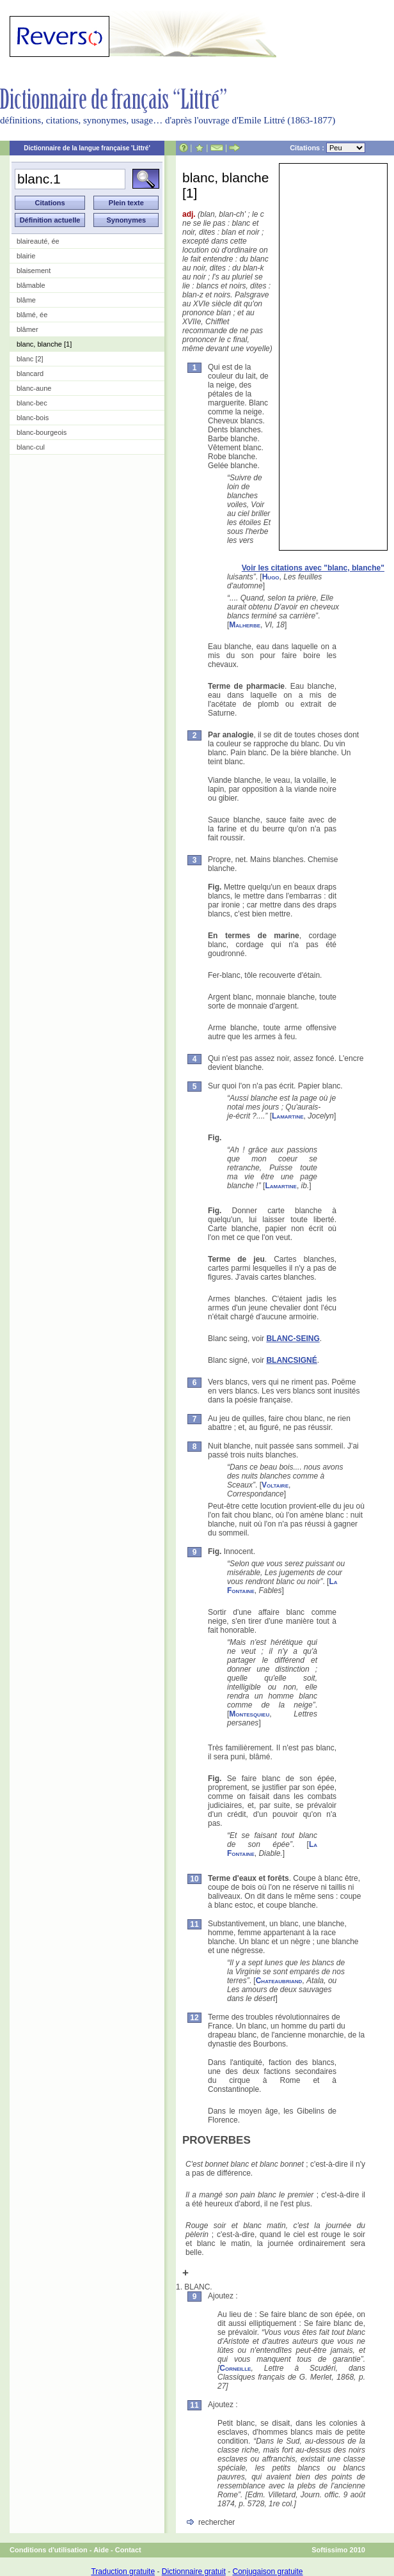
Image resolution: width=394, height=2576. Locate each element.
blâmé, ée (32, 314)
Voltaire (275, 1484)
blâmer (27, 329)
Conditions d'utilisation (49, 2550)
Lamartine (288, 1115)
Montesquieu (249, 1713)
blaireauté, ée (38, 241)
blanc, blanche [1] (44, 344)
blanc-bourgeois (42, 432)
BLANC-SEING (292, 1338)
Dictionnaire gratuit (194, 2571)
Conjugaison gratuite (267, 2571)
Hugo (271, 576)
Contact (128, 2550)
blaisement (34, 270)
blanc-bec (32, 403)
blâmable (31, 285)
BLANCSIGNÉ (291, 1360)
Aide (101, 2550)
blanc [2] (30, 359)
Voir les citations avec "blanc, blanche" (313, 567)
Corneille (235, 2368)
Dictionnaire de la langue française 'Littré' (87, 148)
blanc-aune (34, 388)
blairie (26, 256)
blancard (30, 373)
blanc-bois (33, 417)
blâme (26, 300)
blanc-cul (31, 447)
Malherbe (244, 624)
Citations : (327, 148)
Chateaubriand (279, 1980)
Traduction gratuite (123, 2571)
